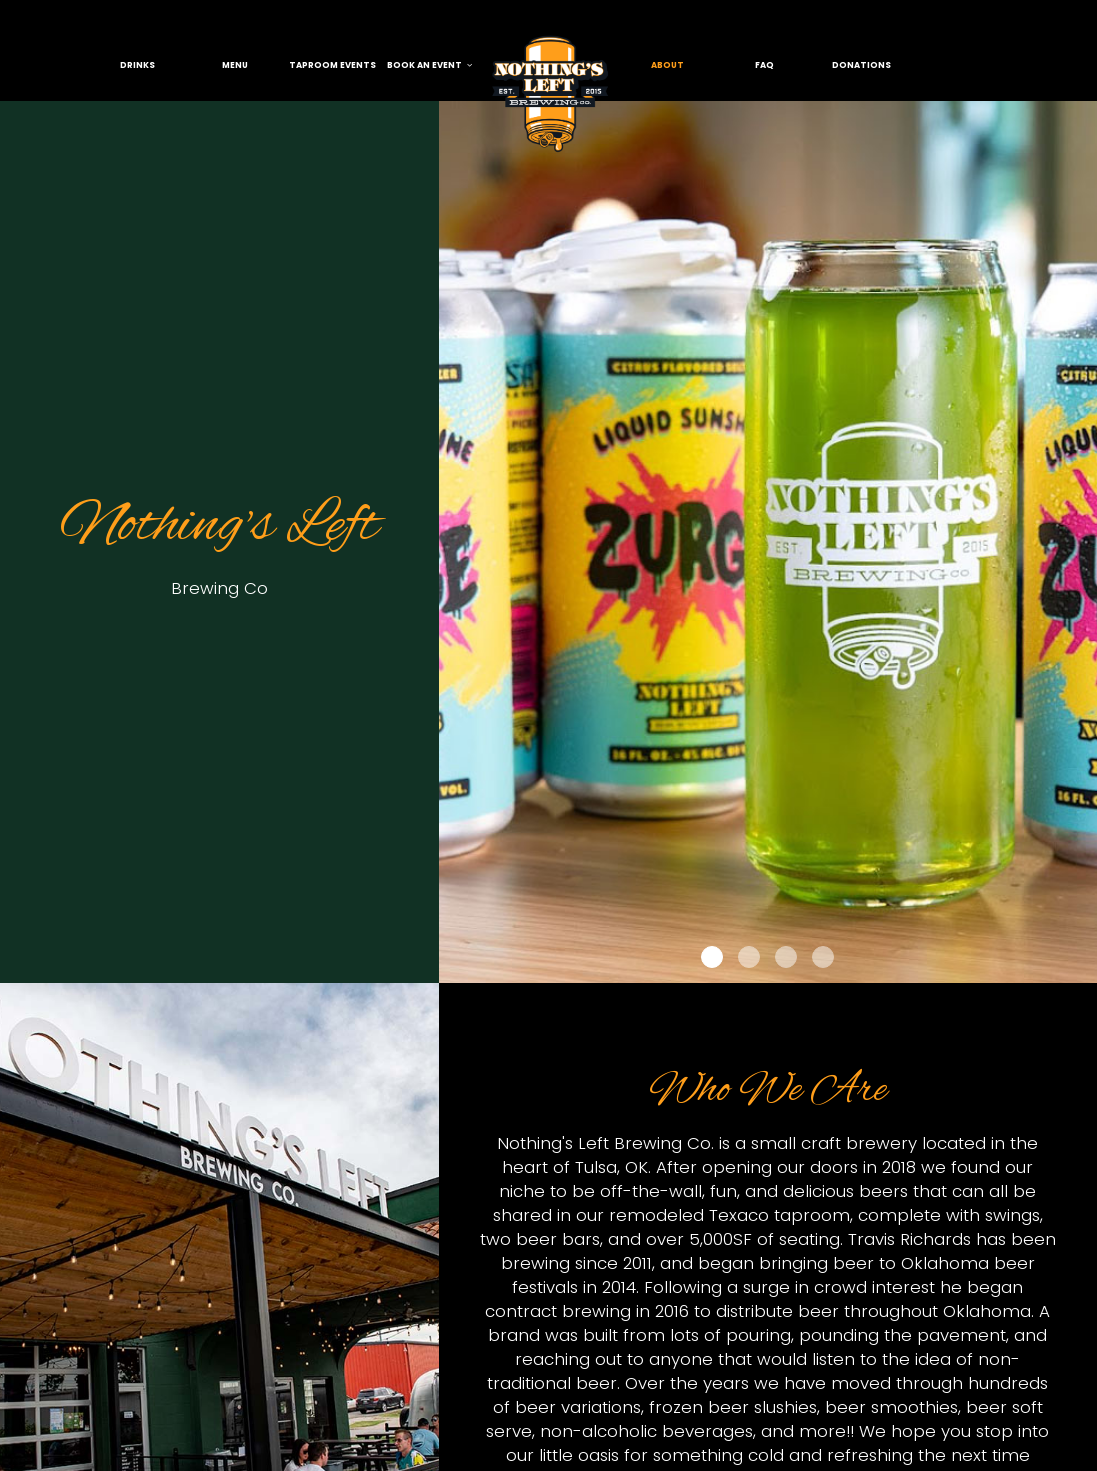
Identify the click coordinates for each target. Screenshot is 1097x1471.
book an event (429, 65)
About (667, 65)
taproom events (332, 65)
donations (861, 65)
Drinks (137, 65)
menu (235, 65)
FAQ (764, 65)
